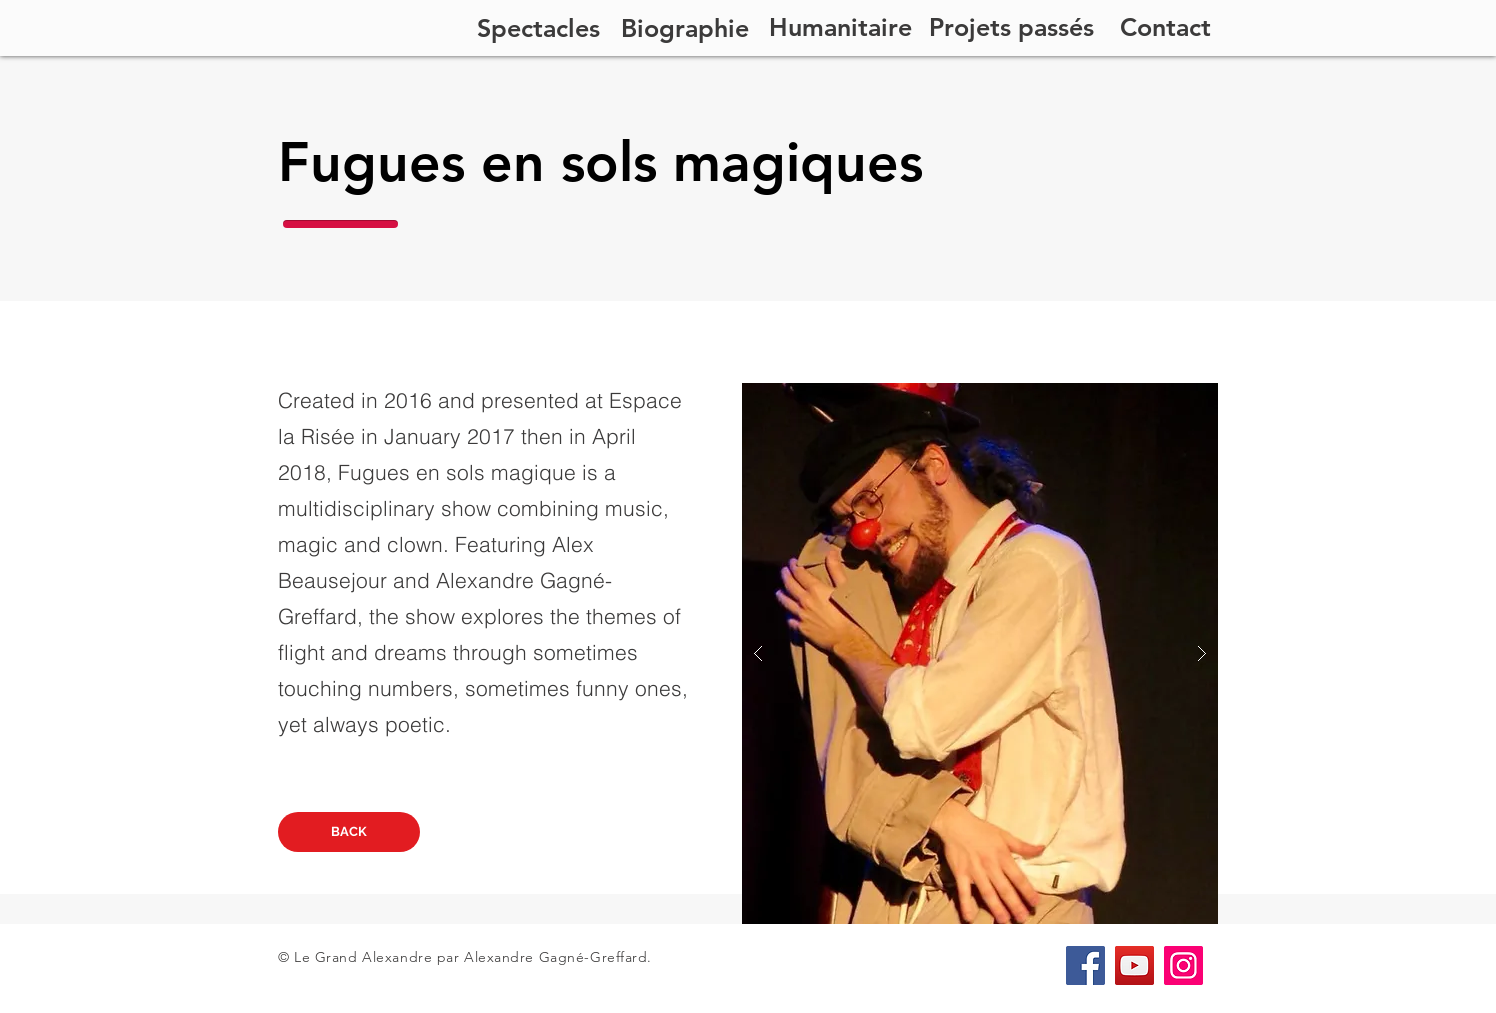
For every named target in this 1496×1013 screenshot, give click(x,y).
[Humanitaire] (840, 27)
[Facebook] (1085, 965)
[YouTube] (1134, 965)
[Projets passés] (1011, 27)
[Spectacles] (538, 28)
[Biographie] (685, 28)
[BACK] (349, 832)
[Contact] (1165, 27)
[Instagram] (1183, 965)
